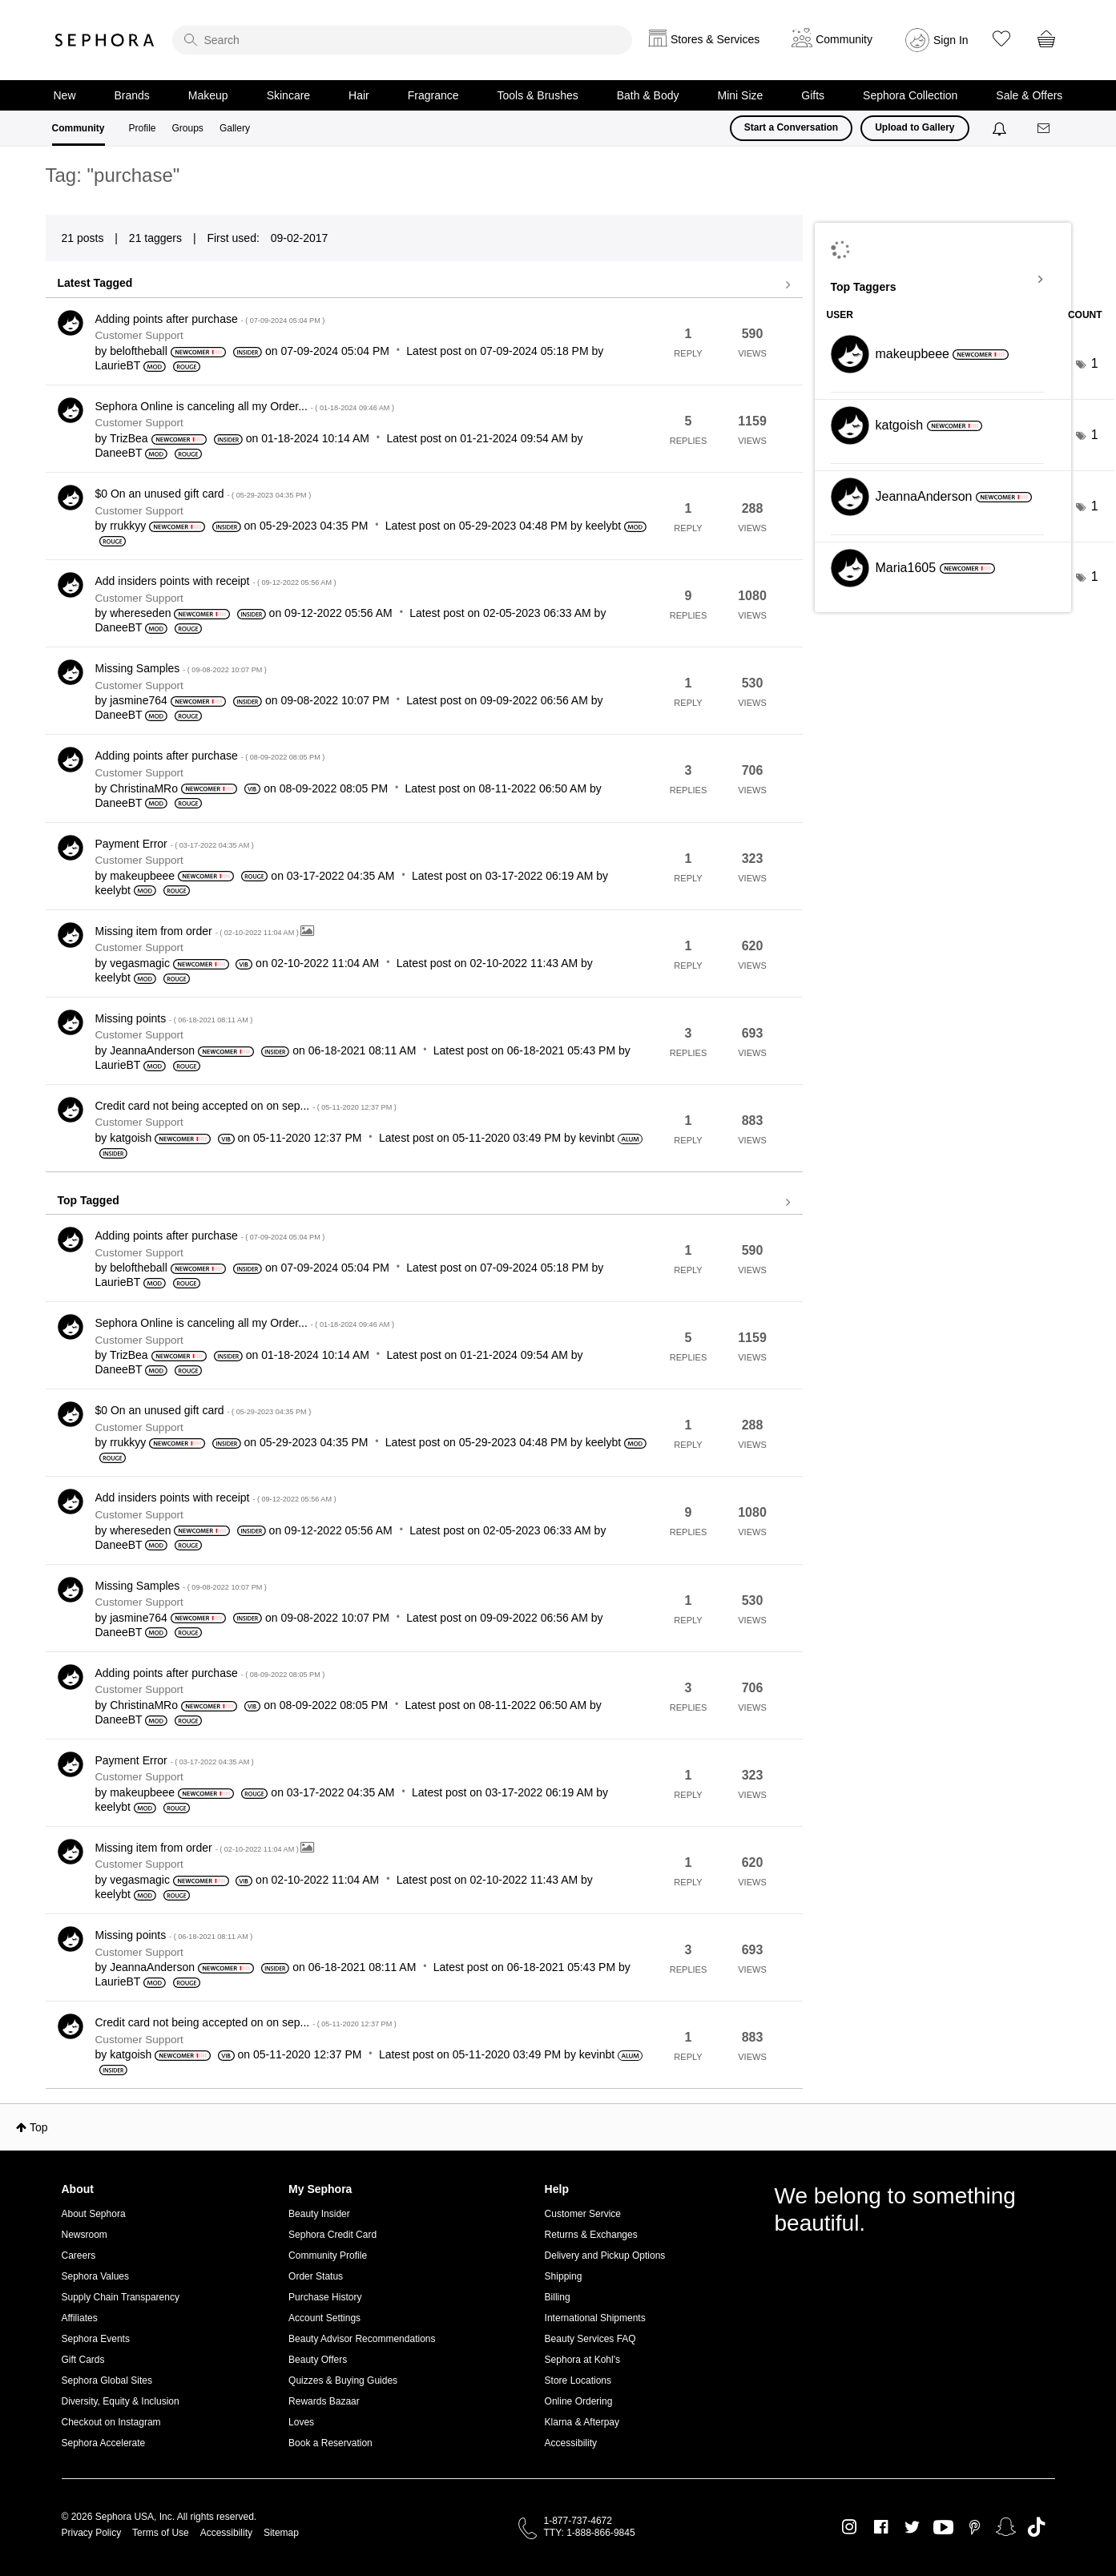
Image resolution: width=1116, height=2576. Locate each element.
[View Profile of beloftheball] (138, 351)
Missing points (174, 1018)
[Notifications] (1001, 128)
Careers (79, 2255)
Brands (132, 95)
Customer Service (583, 2213)
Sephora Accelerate (104, 2443)
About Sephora (94, 2213)
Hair (358, 95)
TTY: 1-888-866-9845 (589, 2532)
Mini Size (740, 95)
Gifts (812, 95)
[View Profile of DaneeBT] (119, 452)
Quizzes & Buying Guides (342, 2380)
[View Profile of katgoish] (130, 1137)
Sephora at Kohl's (582, 2359)
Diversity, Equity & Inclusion (120, 2401)
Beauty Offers (317, 2359)
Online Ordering (579, 2401)
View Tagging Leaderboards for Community (943, 280)
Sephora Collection (910, 95)
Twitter (912, 2527)
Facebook (881, 2527)
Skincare (288, 95)
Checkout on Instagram (111, 2422)
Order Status (315, 2276)
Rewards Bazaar (324, 2401)
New (65, 95)
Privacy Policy (92, 2532)
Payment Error (174, 843)
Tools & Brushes (538, 95)
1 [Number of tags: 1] (1094, 363)
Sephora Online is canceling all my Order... (244, 406)
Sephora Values (96, 2276)
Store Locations (578, 2380)
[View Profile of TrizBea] (129, 438)
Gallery (235, 128)
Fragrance (433, 95)
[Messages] (1045, 128)
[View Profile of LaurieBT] (118, 365)
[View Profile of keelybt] (603, 525)
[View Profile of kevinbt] (596, 1137)
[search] (402, 40)
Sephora (105, 40)
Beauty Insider (319, 2213)
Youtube (943, 2528)
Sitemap (281, 2532)
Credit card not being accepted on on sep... (246, 1105)
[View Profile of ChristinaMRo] (144, 788)
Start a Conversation (791, 127)
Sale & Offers (1029, 95)
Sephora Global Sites (107, 2380)
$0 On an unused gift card (203, 493)
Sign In (951, 40)
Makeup (208, 95)
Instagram (850, 2527)
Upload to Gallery (914, 127)
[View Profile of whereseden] (140, 613)
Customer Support (139, 335)
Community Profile (327, 2255)
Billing (557, 2297)
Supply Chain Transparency (120, 2297)
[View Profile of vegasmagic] (140, 963)
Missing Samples (181, 668)
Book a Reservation (330, 2443)
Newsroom (84, 2234)
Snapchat (1006, 2527)
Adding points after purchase (210, 318)
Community (78, 128)
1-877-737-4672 (578, 2520)
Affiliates (80, 2318)
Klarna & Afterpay (582, 2422)
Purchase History (324, 2297)
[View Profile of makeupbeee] (142, 875)
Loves (301, 2422)
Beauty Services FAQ (590, 2338)
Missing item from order (198, 931)
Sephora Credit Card (332, 2234)
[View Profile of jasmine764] (138, 700)
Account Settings (324, 2318)
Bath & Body (648, 95)
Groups (187, 128)
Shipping (563, 2276)
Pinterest (975, 2527)
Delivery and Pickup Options (605, 2255)
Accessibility (571, 2443)
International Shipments (595, 2318)
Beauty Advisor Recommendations (361, 2338)
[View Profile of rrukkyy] (128, 525)
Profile (142, 128)
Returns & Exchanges (591, 2234)
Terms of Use (160, 2532)
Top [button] (39, 2127)
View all (424, 285)
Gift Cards (83, 2359)
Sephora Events (96, 2338)
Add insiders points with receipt (215, 580)
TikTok (1036, 2527)
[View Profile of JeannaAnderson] (152, 1050)
